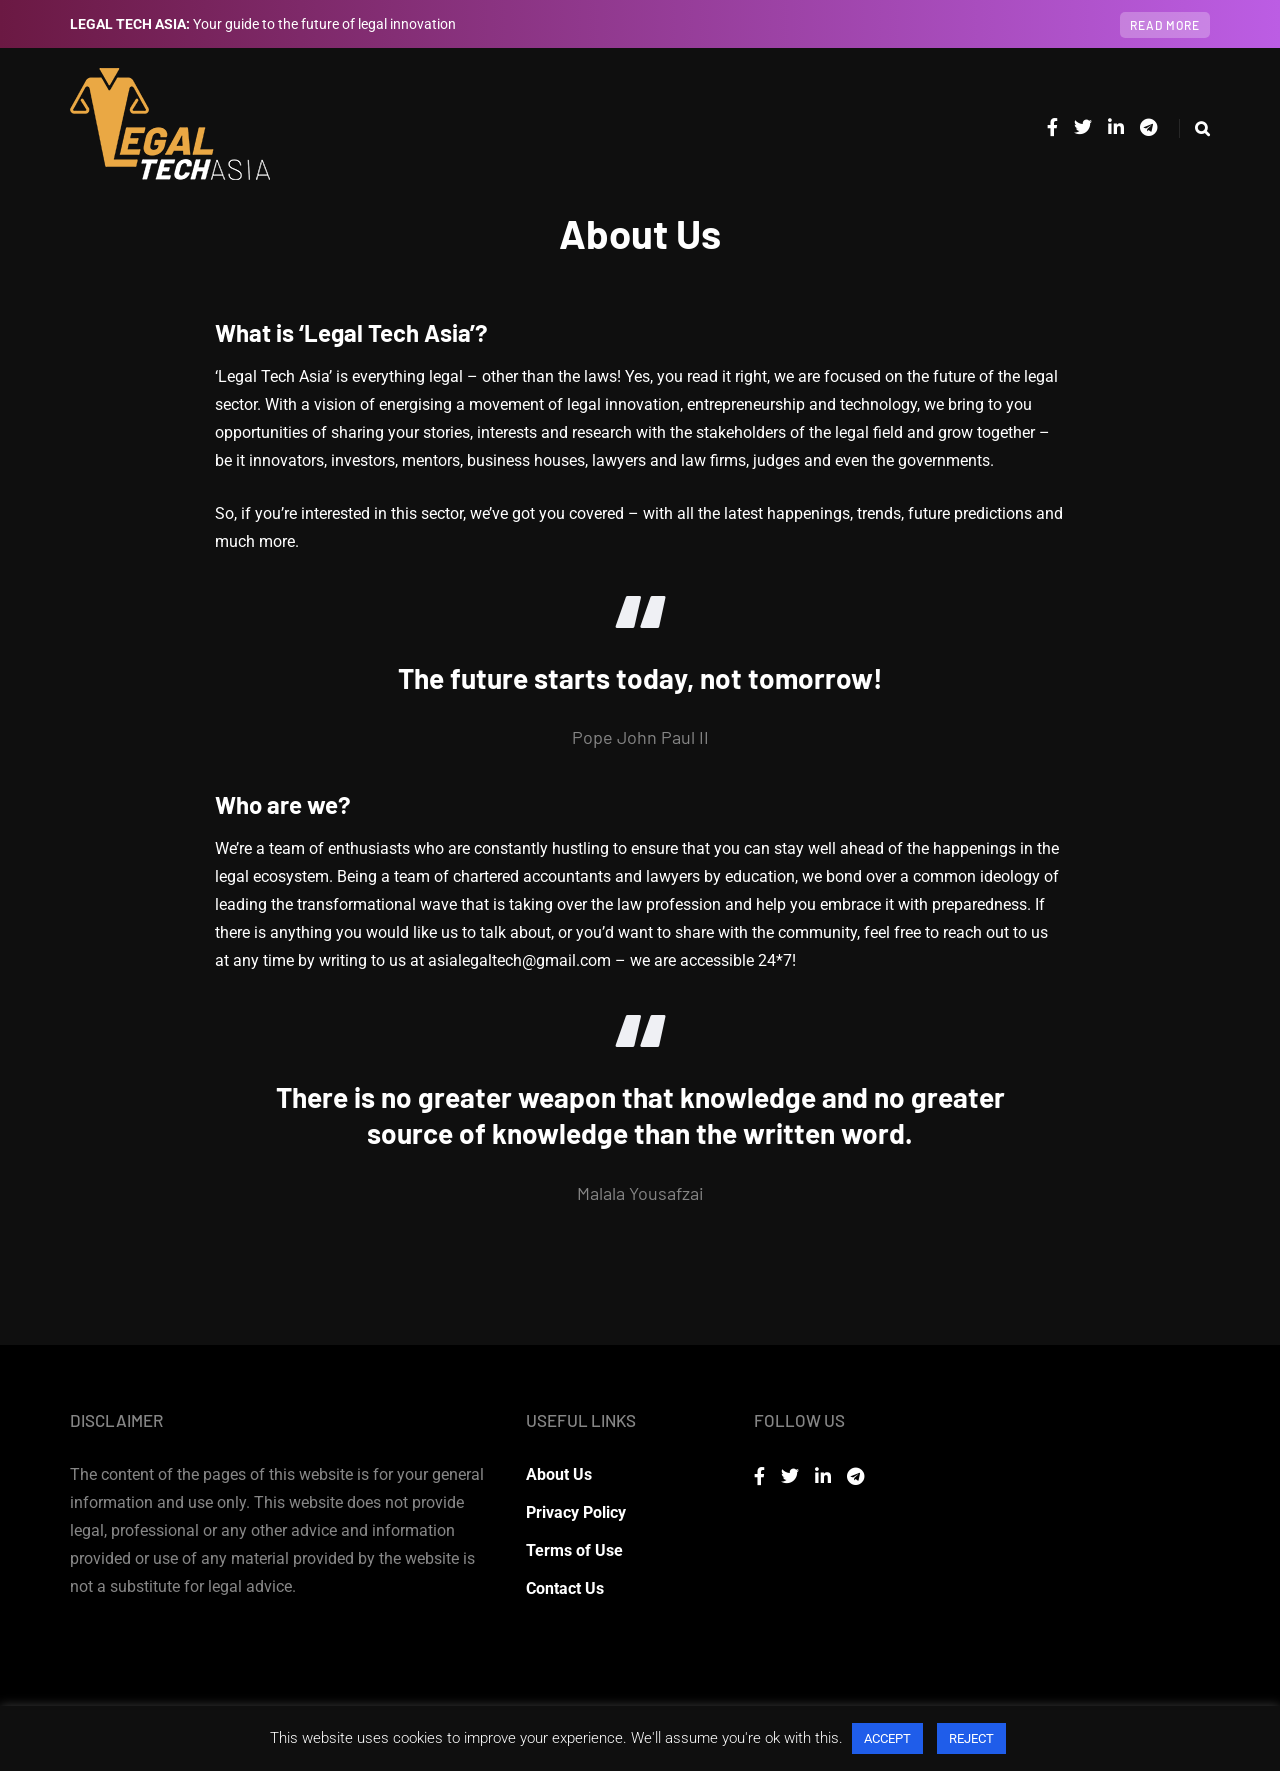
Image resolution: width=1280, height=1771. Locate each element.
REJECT (971, 1738)
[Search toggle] (1194, 128)
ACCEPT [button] (887, 1738)
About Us (559, 1474)
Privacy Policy (576, 1512)
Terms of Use (574, 1550)
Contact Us (565, 1588)
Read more (1165, 25)
